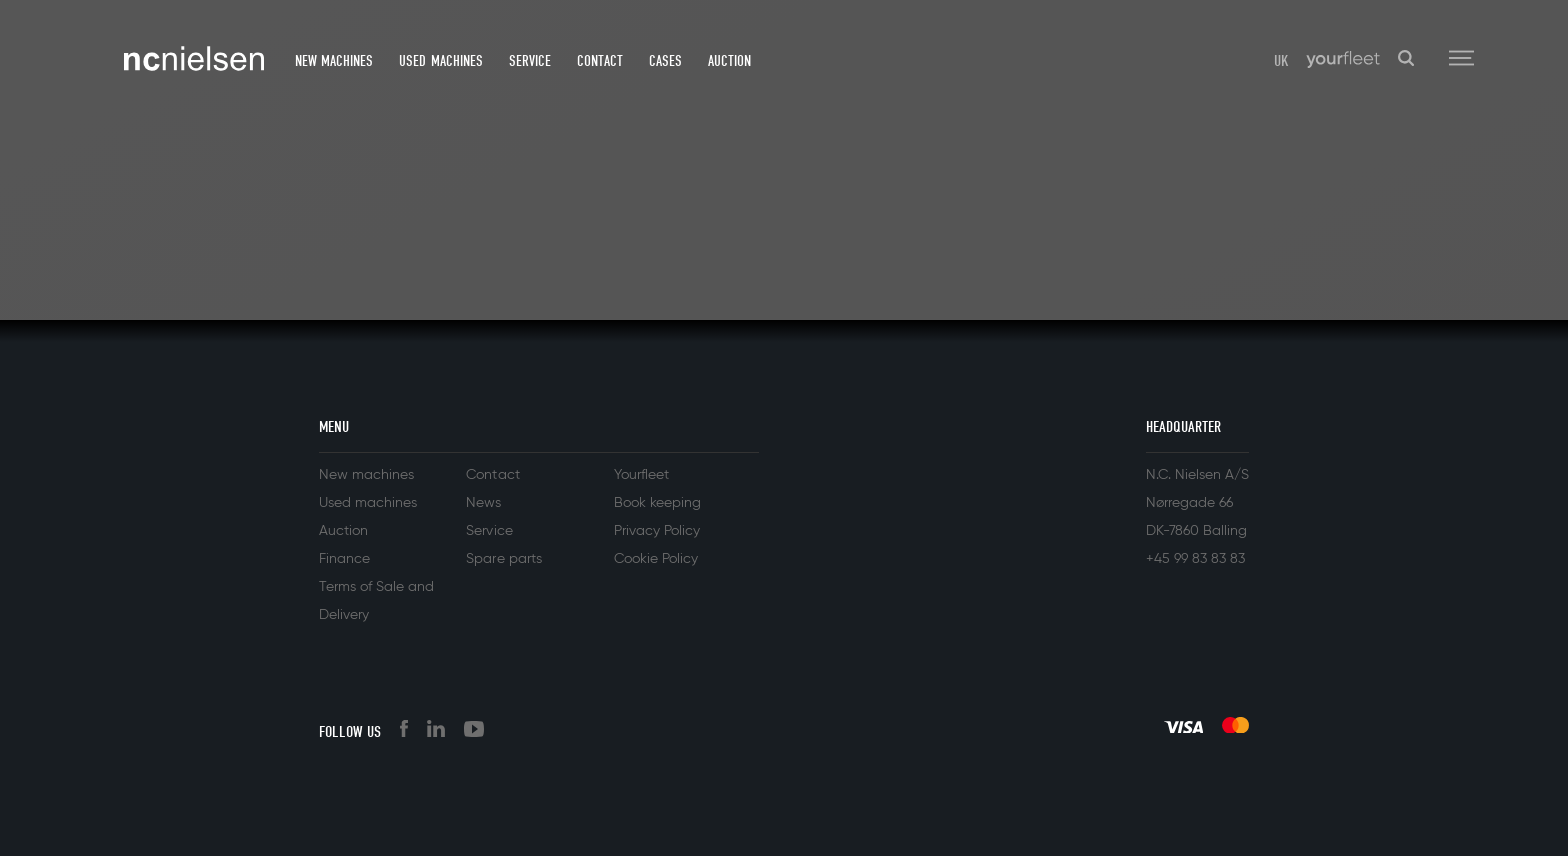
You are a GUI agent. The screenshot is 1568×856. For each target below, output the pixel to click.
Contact (600, 61)
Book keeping (657, 503)
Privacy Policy (657, 531)
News (483, 503)
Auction (729, 61)
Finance (344, 559)
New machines (334, 61)
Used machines (440, 61)
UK (1281, 61)
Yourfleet (641, 475)
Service (530, 61)
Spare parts (503, 559)
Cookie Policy (656, 559)
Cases (665, 61)
